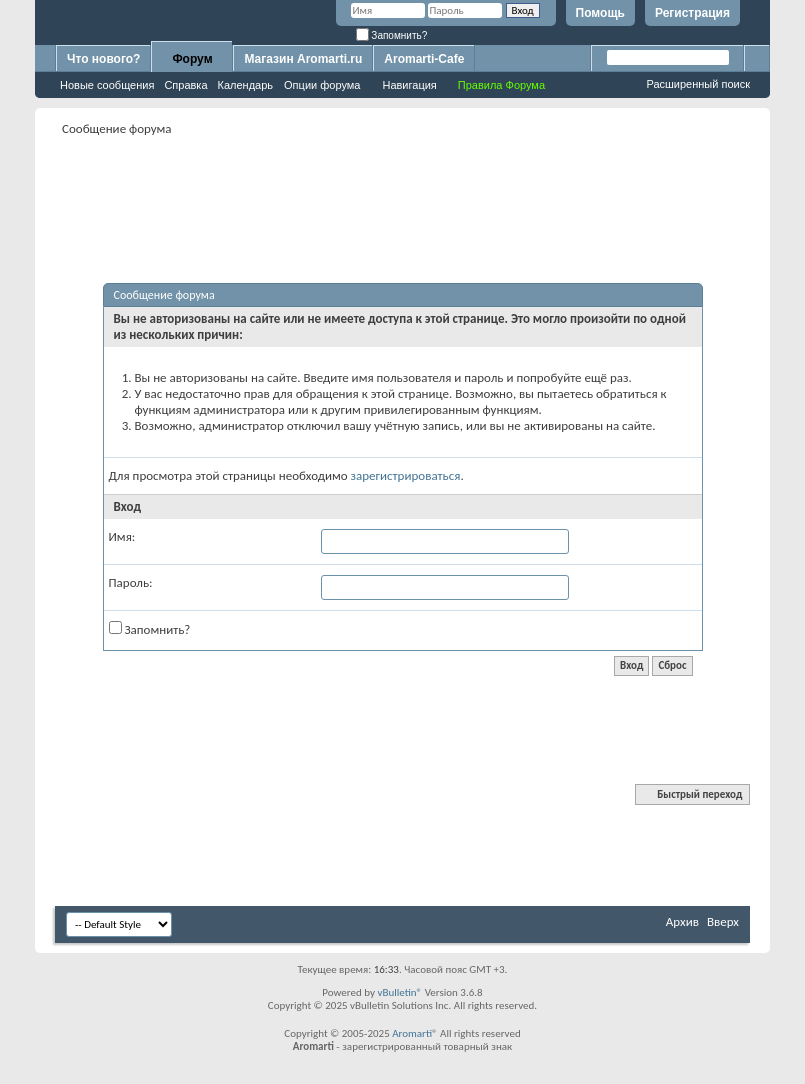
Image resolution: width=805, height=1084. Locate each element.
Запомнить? (392, 35)
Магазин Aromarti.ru (303, 59)
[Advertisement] (419, 186)
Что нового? (103, 59)
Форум (192, 59)
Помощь (600, 13)
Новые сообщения (107, 85)
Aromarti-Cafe (424, 59)
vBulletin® (399, 992)
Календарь (246, 85)
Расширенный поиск (698, 84)
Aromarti (412, 1033)
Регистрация (692, 13)
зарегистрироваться (406, 475)
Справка (185, 85)
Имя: (122, 536)
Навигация (409, 85)
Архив (682, 921)
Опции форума (322, 85)
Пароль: (131, 582)
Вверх (723, 921)
